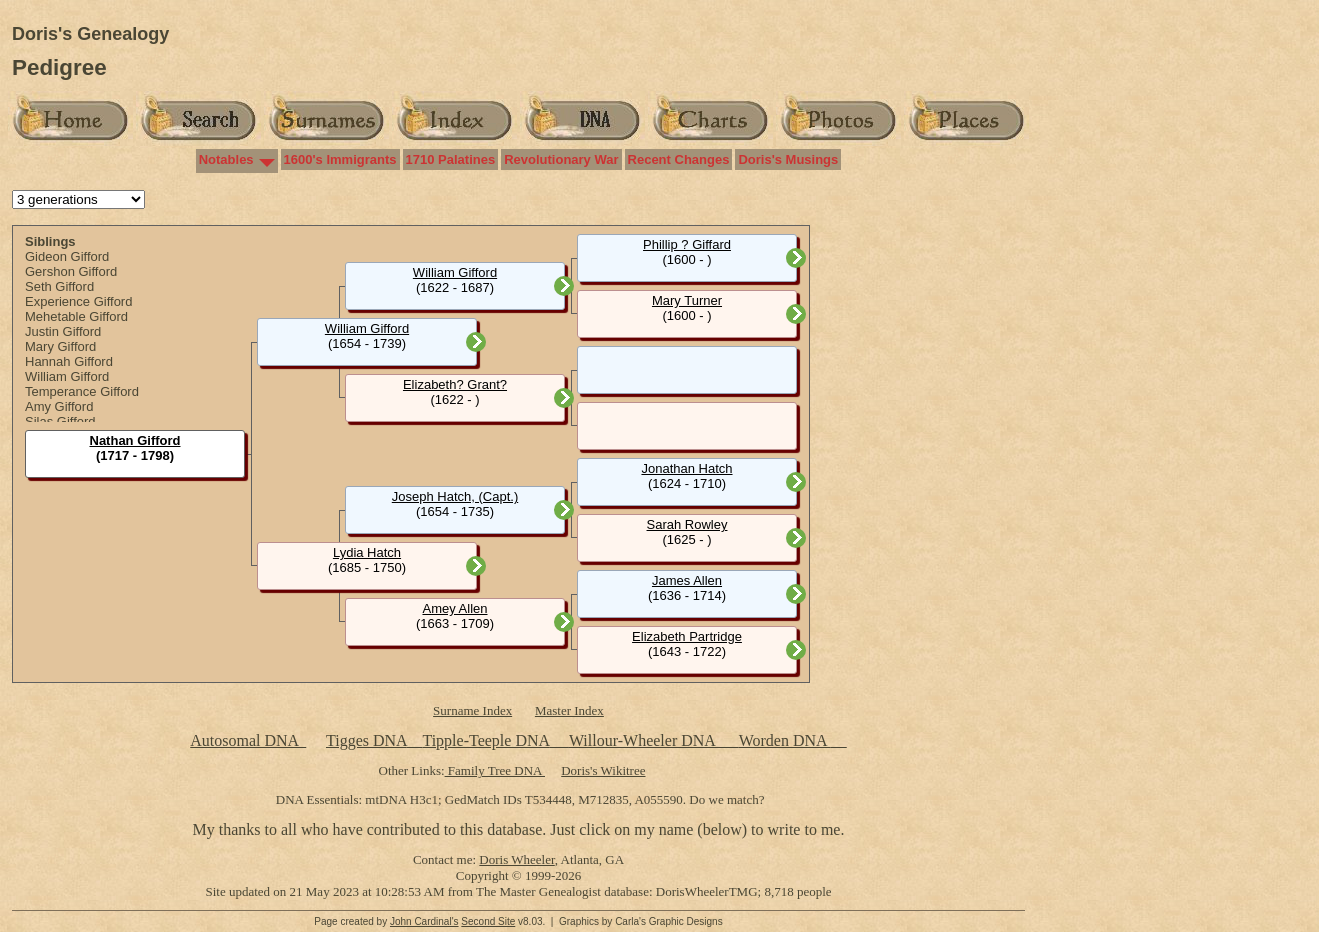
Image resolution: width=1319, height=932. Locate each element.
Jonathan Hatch (686, 468)
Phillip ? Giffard (687, 244)
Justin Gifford (63, 331)
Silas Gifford (60, 421)
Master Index (569, 710)
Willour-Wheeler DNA (644, 740)
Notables (226, 159)
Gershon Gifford (71, 271)
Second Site (488, 921)
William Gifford (67, 376)
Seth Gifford (59, 286)
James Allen (687, 580)
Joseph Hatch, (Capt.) (455, 496)
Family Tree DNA (495, 770)
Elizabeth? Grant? (455, 384)
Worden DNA (785, 740)
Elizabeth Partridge (687, 636)
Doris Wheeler (516, 859)
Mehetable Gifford (76, 316)
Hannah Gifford (69, 361)
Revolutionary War (561, 159)
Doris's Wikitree (603, 770)
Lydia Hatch (367, 552)
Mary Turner (687, 300)
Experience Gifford (78, 301)
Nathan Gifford (135, 440)
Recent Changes (679, 159)
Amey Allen (454, 608)
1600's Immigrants (340, 159)
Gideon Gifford (67, 256)
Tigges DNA (366, 740)
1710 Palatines (451, 159)
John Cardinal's (424, 921)
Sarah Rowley (687, 524)
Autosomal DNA (248, 740)
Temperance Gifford (82, 391)
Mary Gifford (60, 346)
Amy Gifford (59, 406)
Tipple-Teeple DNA (485, 740)
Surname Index (472, 710)
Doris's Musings (788, 159)
